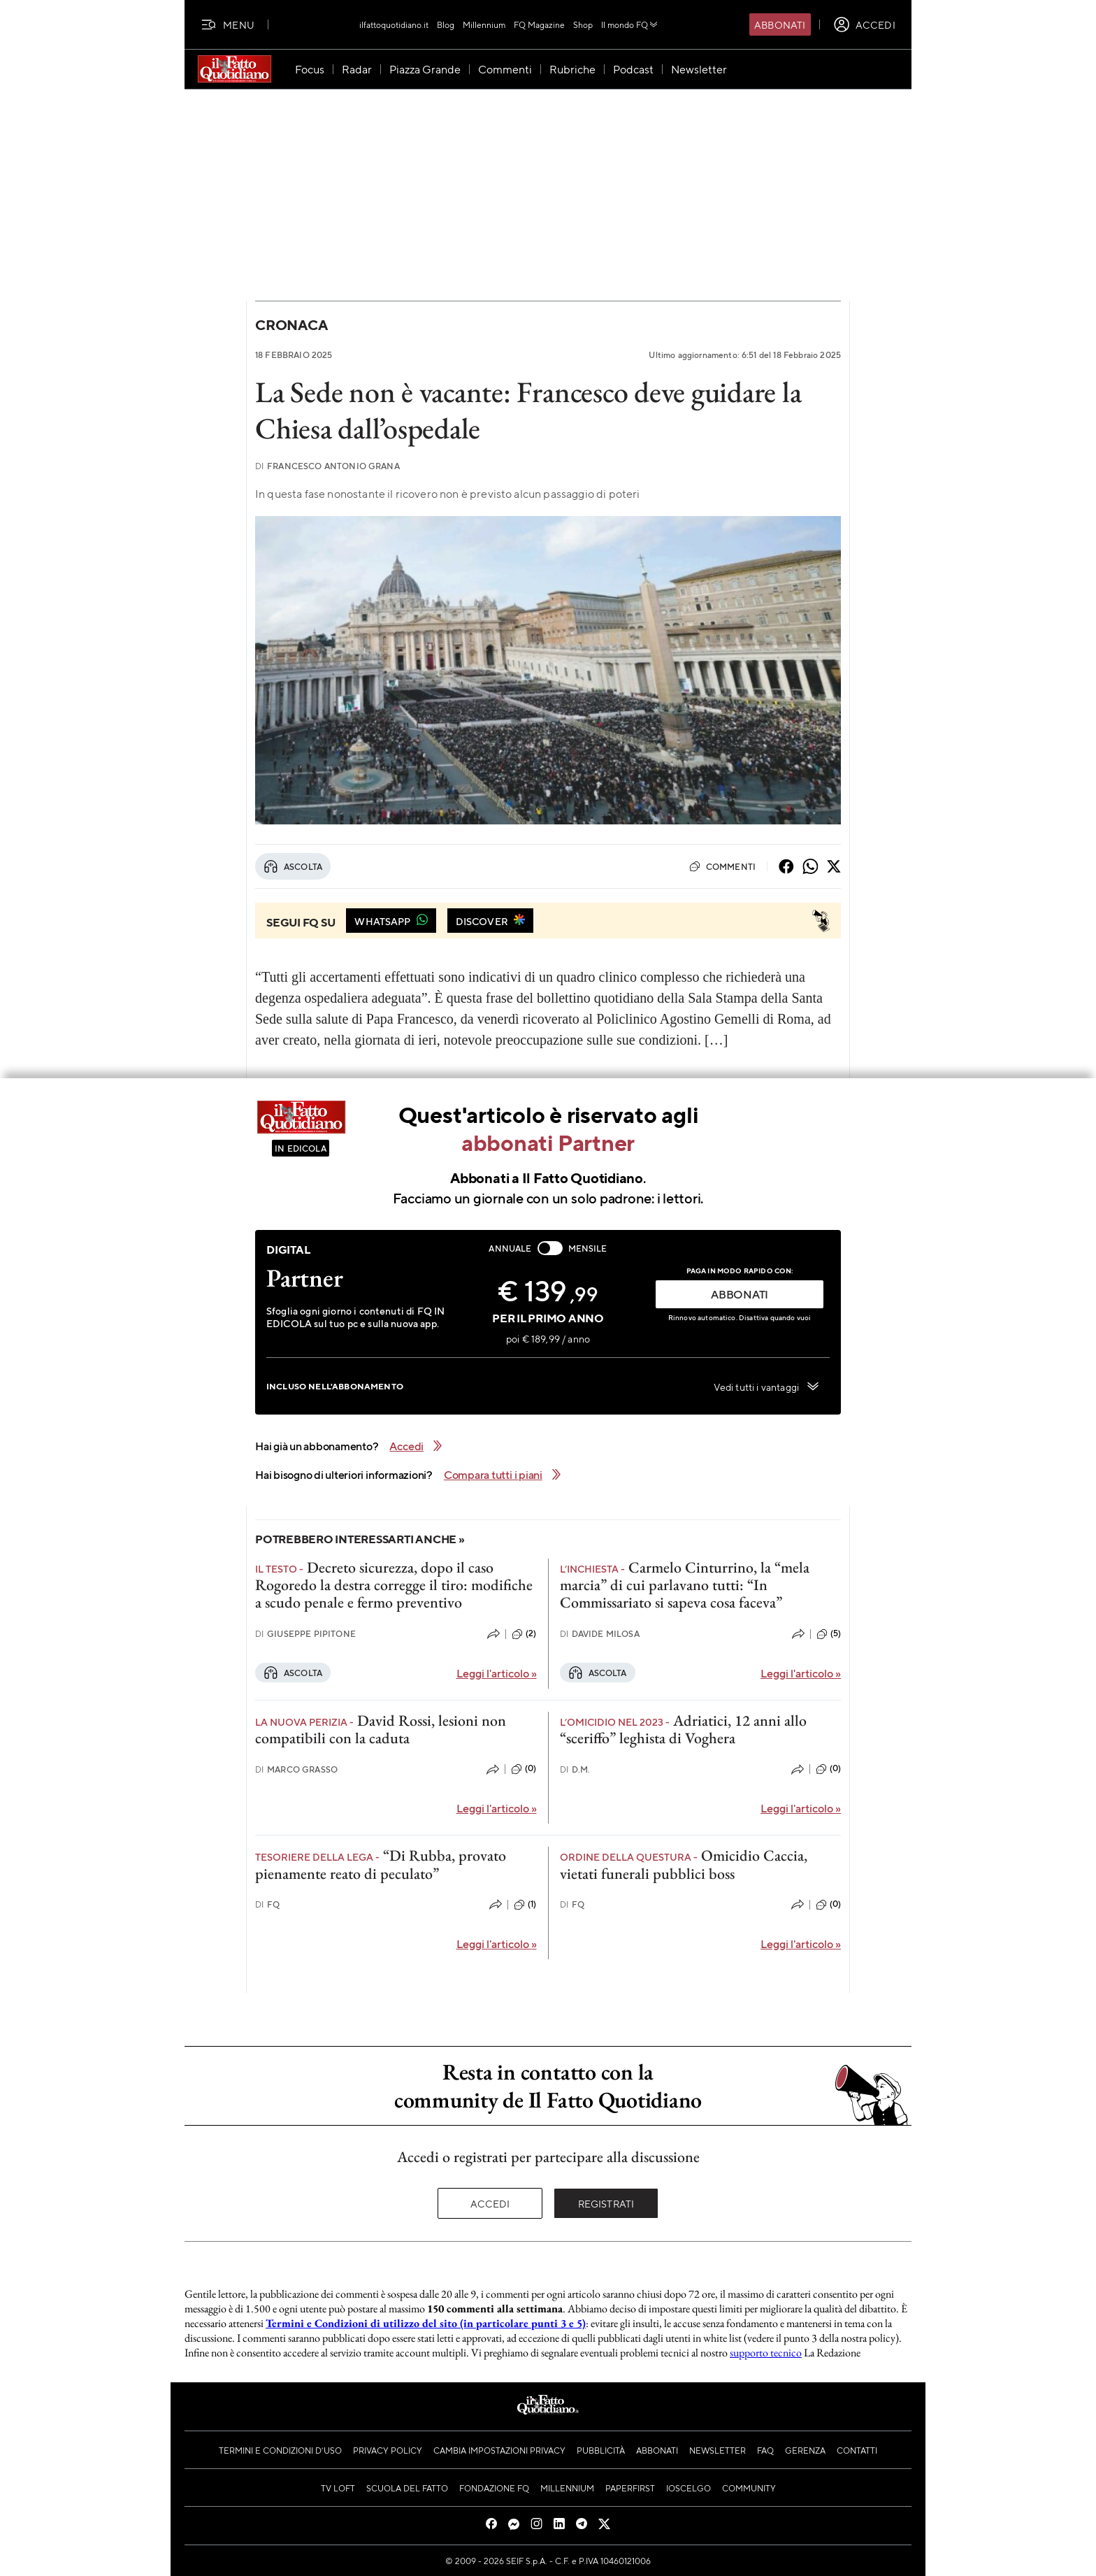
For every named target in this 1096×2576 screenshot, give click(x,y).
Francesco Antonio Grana (327, 466)
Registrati (606, 2203)
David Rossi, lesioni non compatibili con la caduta (380, 1729)
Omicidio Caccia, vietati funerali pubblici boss (683, 1864)
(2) (524, 1634)
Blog (445, 24)
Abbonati (779, 24)
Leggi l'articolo (496, 1673)
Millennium (484, 24)
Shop (583, 24)
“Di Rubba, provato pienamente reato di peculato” (380, 1864)
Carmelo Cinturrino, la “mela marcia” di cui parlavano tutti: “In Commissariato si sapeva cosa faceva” (684, 1585)
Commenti (722, 866)
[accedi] (864, 24)
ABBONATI (739, 1294)
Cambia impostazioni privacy (499, 2450)
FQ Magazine (539, 24)
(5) (828, 1634)
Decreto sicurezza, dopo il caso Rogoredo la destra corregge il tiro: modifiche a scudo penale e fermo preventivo (394, 1585)
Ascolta (293, 866)
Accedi (490, 2203)
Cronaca (291, 325)
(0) (523, 1769)
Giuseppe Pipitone (305, 1634)
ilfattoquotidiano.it (393, 24)
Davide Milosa (600, 1634)
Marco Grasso (296, 1769)
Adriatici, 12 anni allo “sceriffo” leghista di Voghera (683, 1729)
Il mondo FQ (630, 24)
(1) (525, 1904)
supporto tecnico (766, 2352)
